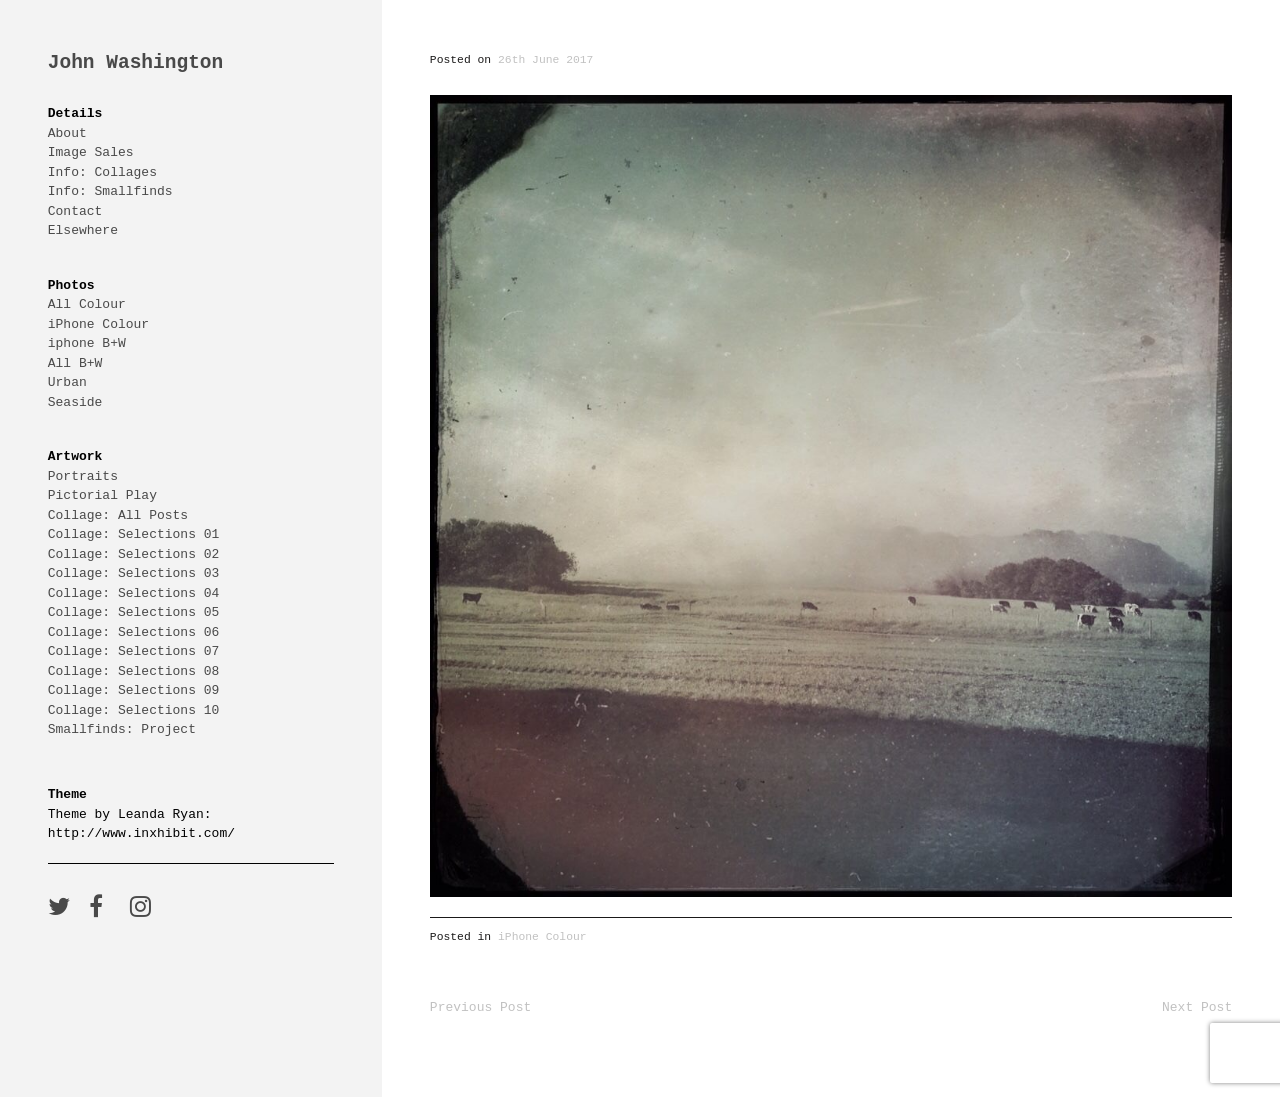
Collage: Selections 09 (134, 690)
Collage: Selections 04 (134, 593)
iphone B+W (87, 343)
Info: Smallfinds (110, 191)
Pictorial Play (102, 495)
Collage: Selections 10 (134, 710)
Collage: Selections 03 (134, 573)
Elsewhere (83, 230)
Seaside (75, 402)
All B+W (75, 363)
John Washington (136, 63)
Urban (67, 382)
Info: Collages (102, 172)
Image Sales (91, 152)
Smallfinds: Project (122, 729)
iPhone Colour (98, 324)
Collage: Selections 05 (134, 612)
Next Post (1197, 1007)
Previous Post (480, 1007)
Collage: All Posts (118, 515)
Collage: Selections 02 (134, 554)
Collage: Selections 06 (134, 632)
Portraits (83, 476)
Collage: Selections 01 (134, 534)
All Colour (87, 304)
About (67, 133)
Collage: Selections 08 (134, 671)
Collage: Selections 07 (134, 651)
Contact (75, 211)
